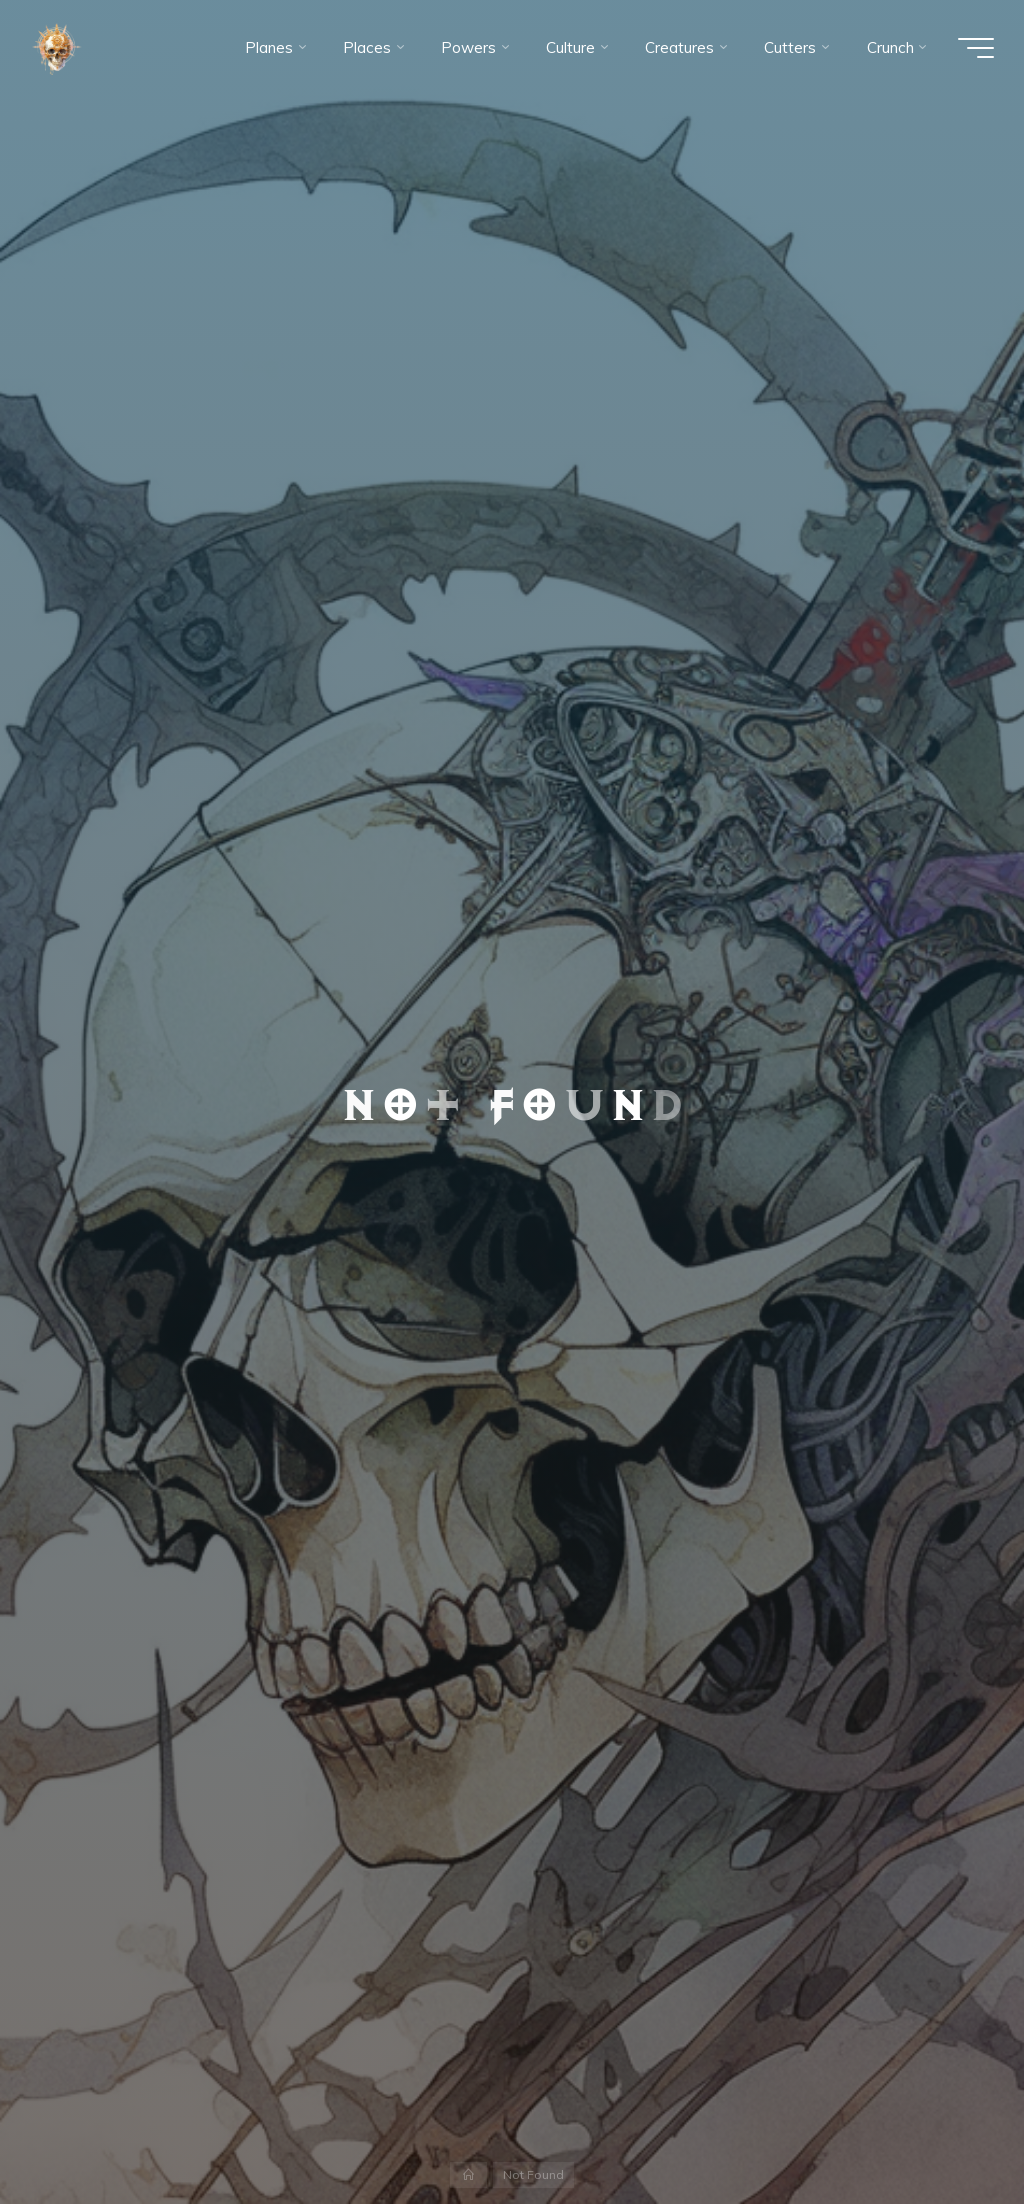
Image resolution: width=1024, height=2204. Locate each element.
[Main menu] (976, 48)
